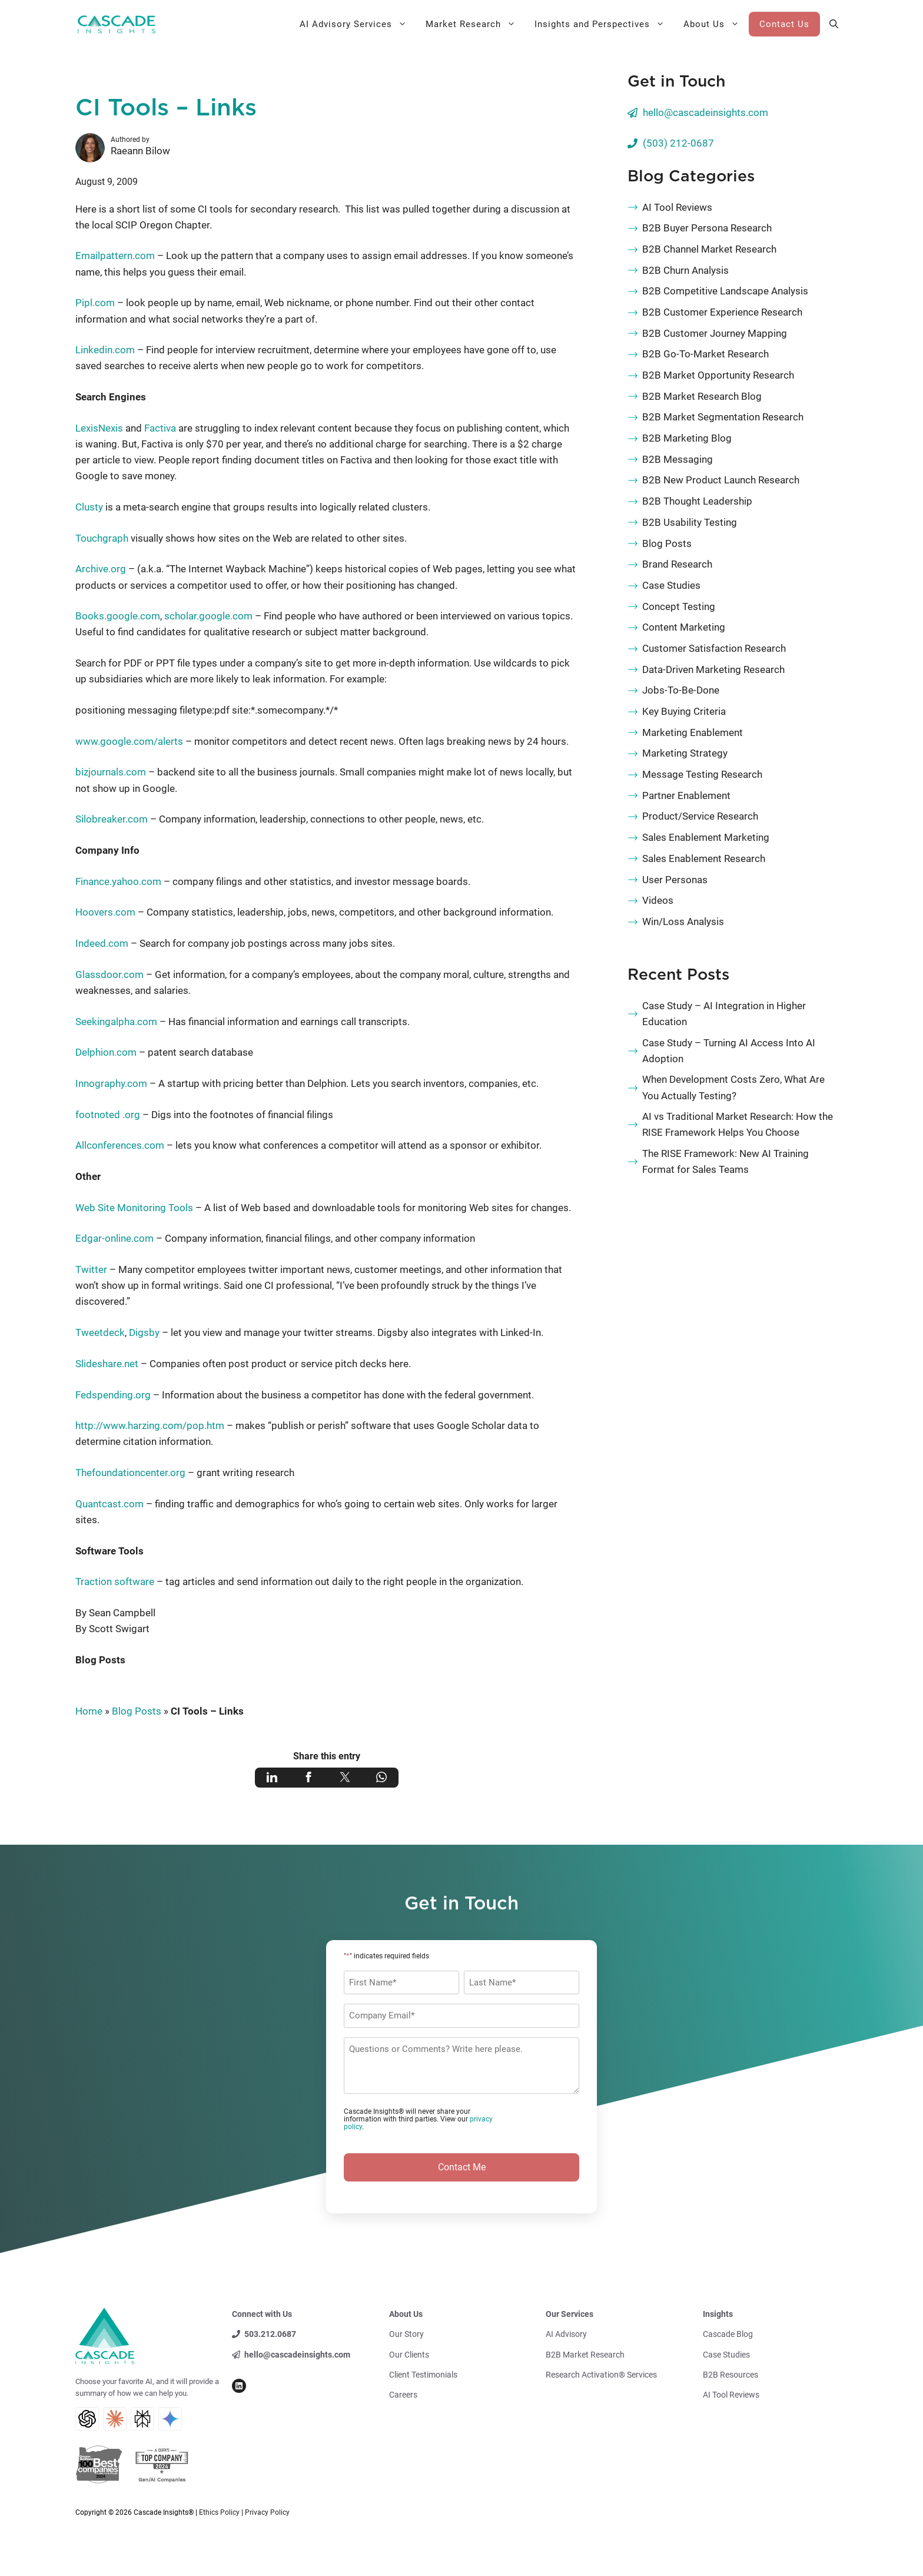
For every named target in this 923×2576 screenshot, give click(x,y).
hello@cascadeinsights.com (705, 112)
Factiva (160, 428)
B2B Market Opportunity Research (718, 375)
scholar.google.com (208, 616)
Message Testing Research (702, 774)
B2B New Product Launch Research (720, 480)
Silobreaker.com (111, 819)
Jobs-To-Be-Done (680, 690)
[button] (834, 24)
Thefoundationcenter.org (130, 1472)
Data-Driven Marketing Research (713, 669)
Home (88, 1711)
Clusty (89, 507)
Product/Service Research (700, 816)
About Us (716, 24)
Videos (657, 900)
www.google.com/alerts (129, 741)
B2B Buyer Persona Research (707, 228)
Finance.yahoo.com (118, 881)
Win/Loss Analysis (683, 921)
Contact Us (784, 24)
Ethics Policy (219, 2512)
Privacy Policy (267, 2512)
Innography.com (111, 1083)
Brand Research (677, 564)
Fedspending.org (113, 1395)
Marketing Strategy (685, 753)
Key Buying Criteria (684, 711)
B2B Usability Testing (689, 522)
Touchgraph (101, 538)
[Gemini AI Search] (170, 2419)
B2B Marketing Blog (687, 438)
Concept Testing (678, 606)
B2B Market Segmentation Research (723, 417)
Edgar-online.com (114, 1238)
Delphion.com (106, 1052)
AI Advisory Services (358, 24)
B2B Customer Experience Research (722, 312)
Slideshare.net (106, 1364)
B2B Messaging (677, 459)
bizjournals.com (110, 772)
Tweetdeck (100, 1332)
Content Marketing (683, 627)
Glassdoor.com (109, 974)
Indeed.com (101, 943)
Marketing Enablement (692, 732)
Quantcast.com (109, 1504)
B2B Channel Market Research (709, 249)
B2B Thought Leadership (697, 501)
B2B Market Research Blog (702, 396)
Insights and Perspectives (604, 24)
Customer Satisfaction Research (714, 648)
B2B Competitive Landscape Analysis (725, 291)
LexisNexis (99, 428)
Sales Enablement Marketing (705, 837)
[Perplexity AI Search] (142, 2419)
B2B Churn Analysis (685, 270)
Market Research (475, 24)
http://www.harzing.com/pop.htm (149, 1425)
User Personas (675, 880)
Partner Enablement (686, 795)
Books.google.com (117, 616)
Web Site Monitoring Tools (134, 1208)
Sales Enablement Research (703, 858)
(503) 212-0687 (678, 143)
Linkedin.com (105, 350)
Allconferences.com (119, 1145)
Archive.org (100, 569)
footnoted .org (107, 1114)
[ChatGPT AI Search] (87, 2419)
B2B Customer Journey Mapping (714, 333)
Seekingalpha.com (116, 1021)
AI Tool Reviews (677, 207)
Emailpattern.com (115, 255)
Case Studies (671, 585)
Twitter (91, 1269)
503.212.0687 (270, 2334)
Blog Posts (100, 1660)
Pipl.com (95, 303)
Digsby (144, 1332)
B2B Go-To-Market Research (705, 354)
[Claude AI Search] (115, 2419)
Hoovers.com (105, 912)
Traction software (114, 1581)
